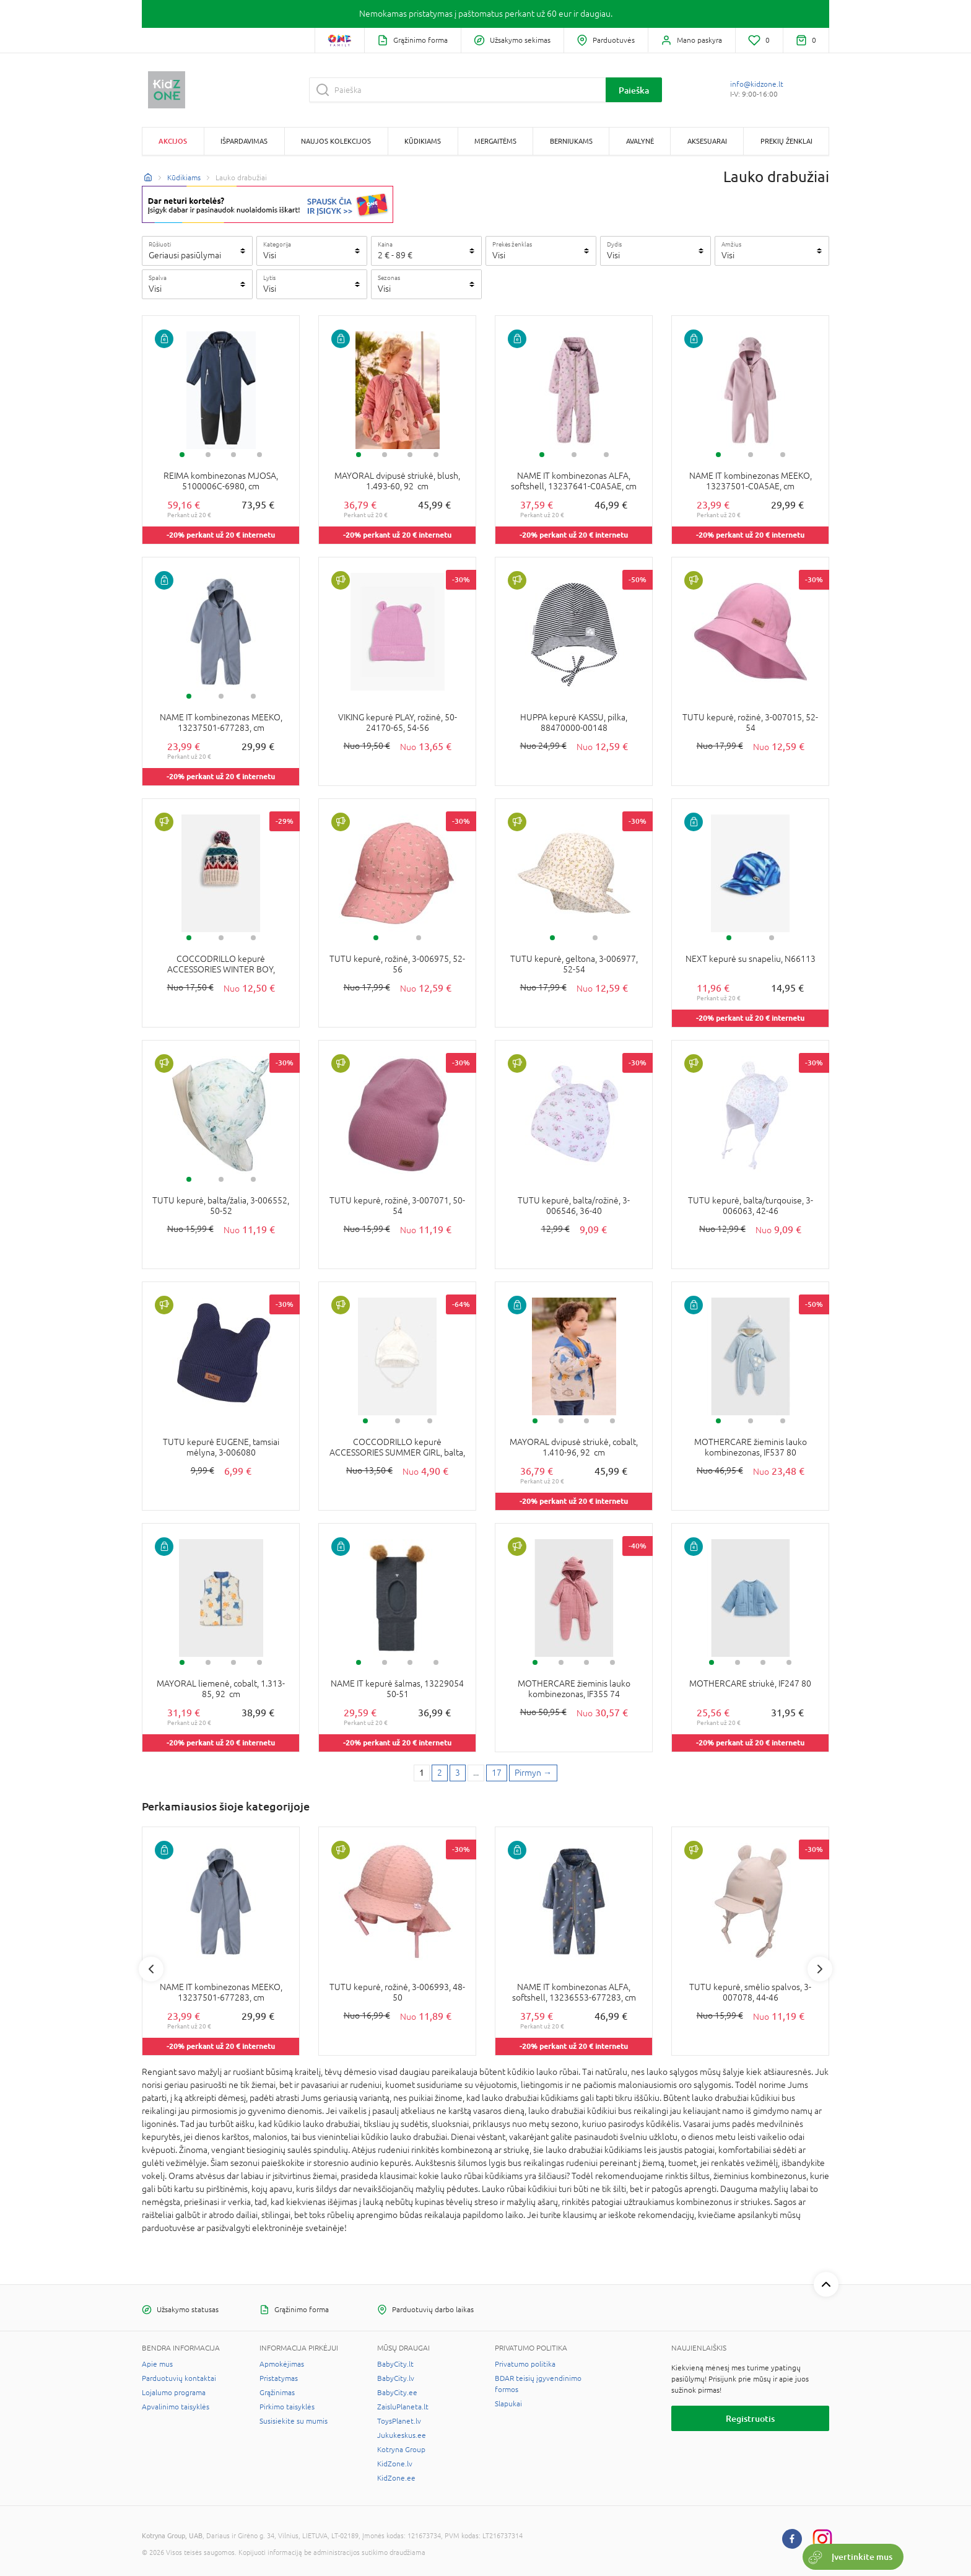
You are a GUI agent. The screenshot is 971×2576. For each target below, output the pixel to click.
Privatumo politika (525, 2364)
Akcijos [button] (173, 141)
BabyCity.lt (395, 2364)
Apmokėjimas (281, 2364)
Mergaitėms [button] (495, 141)
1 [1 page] (421, 1773)
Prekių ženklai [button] (786, 141)
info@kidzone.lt (756, 84)
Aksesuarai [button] (707, 141)
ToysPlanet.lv (399, 2421)
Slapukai (508, 2403)
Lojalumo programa (174, 2392)
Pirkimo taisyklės (287, 2407)
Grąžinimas (277, 2392)
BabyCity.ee (397, 2392)
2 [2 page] (439, 1773)
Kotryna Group (401, 2449)
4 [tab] (259, 454)
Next (820, 1969)
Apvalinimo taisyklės (175, 2407)
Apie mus (157, 2364)
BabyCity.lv (395, 2378)
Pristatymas (278, 2378)
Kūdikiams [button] (422, 141)
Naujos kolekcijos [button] (336, 141)
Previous (151, 1969)
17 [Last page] (497, 1773)
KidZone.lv (394, 2464)
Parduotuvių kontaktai (179, 2378)
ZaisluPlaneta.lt (403, 2407)
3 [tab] (233, 454)
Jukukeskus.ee (401, 2435)
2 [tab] (208, 454)
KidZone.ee (396, 2478)
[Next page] (533, 1773)
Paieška (634, 90)
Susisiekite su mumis (293, 2421)
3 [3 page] (457, 1773)
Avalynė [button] (640, 141)
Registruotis (750, 2418)
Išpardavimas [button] (244, 141)
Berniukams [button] (571, 141)
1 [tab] (182, 454)
